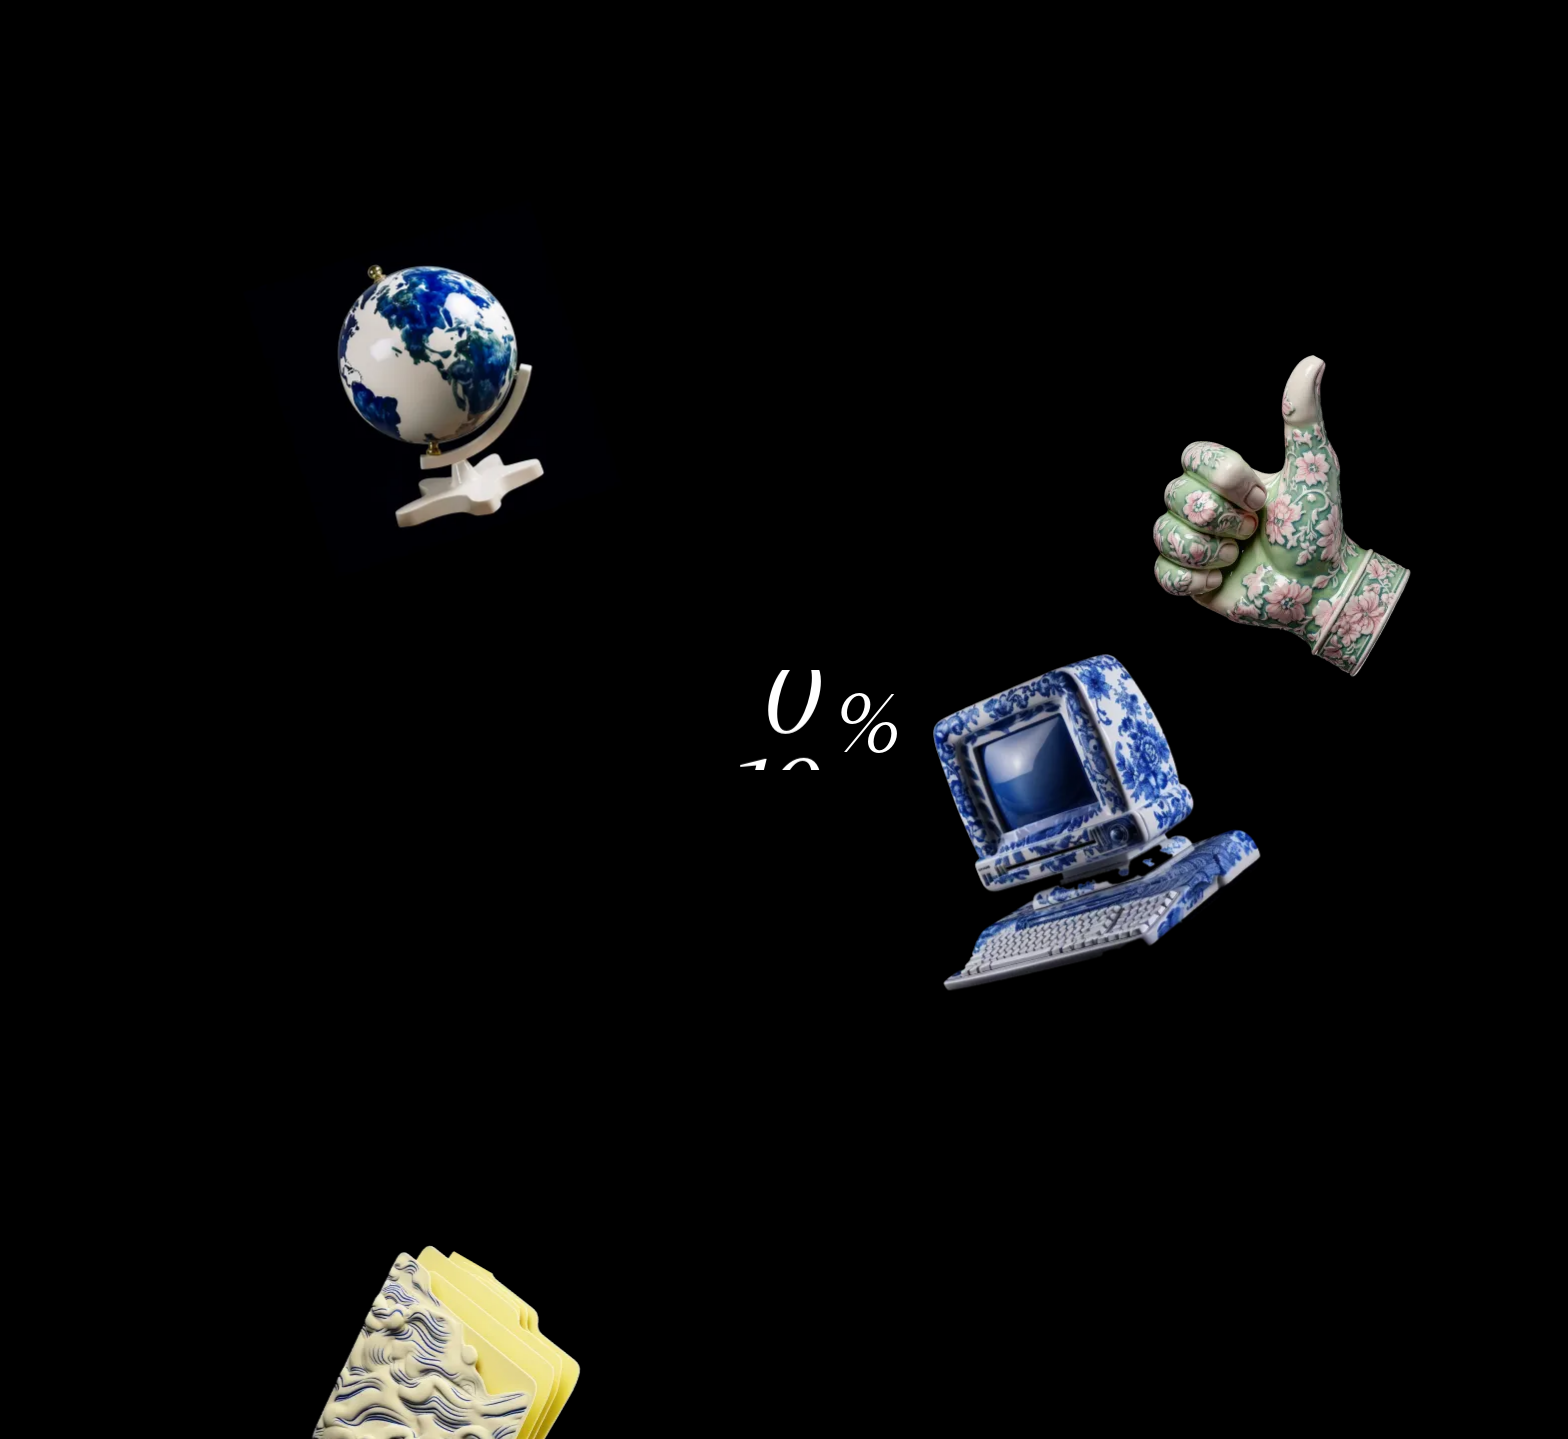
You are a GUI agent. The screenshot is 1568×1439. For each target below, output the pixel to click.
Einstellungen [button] (625, 799)
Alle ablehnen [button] (1044, 587)
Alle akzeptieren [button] (945, 799)
